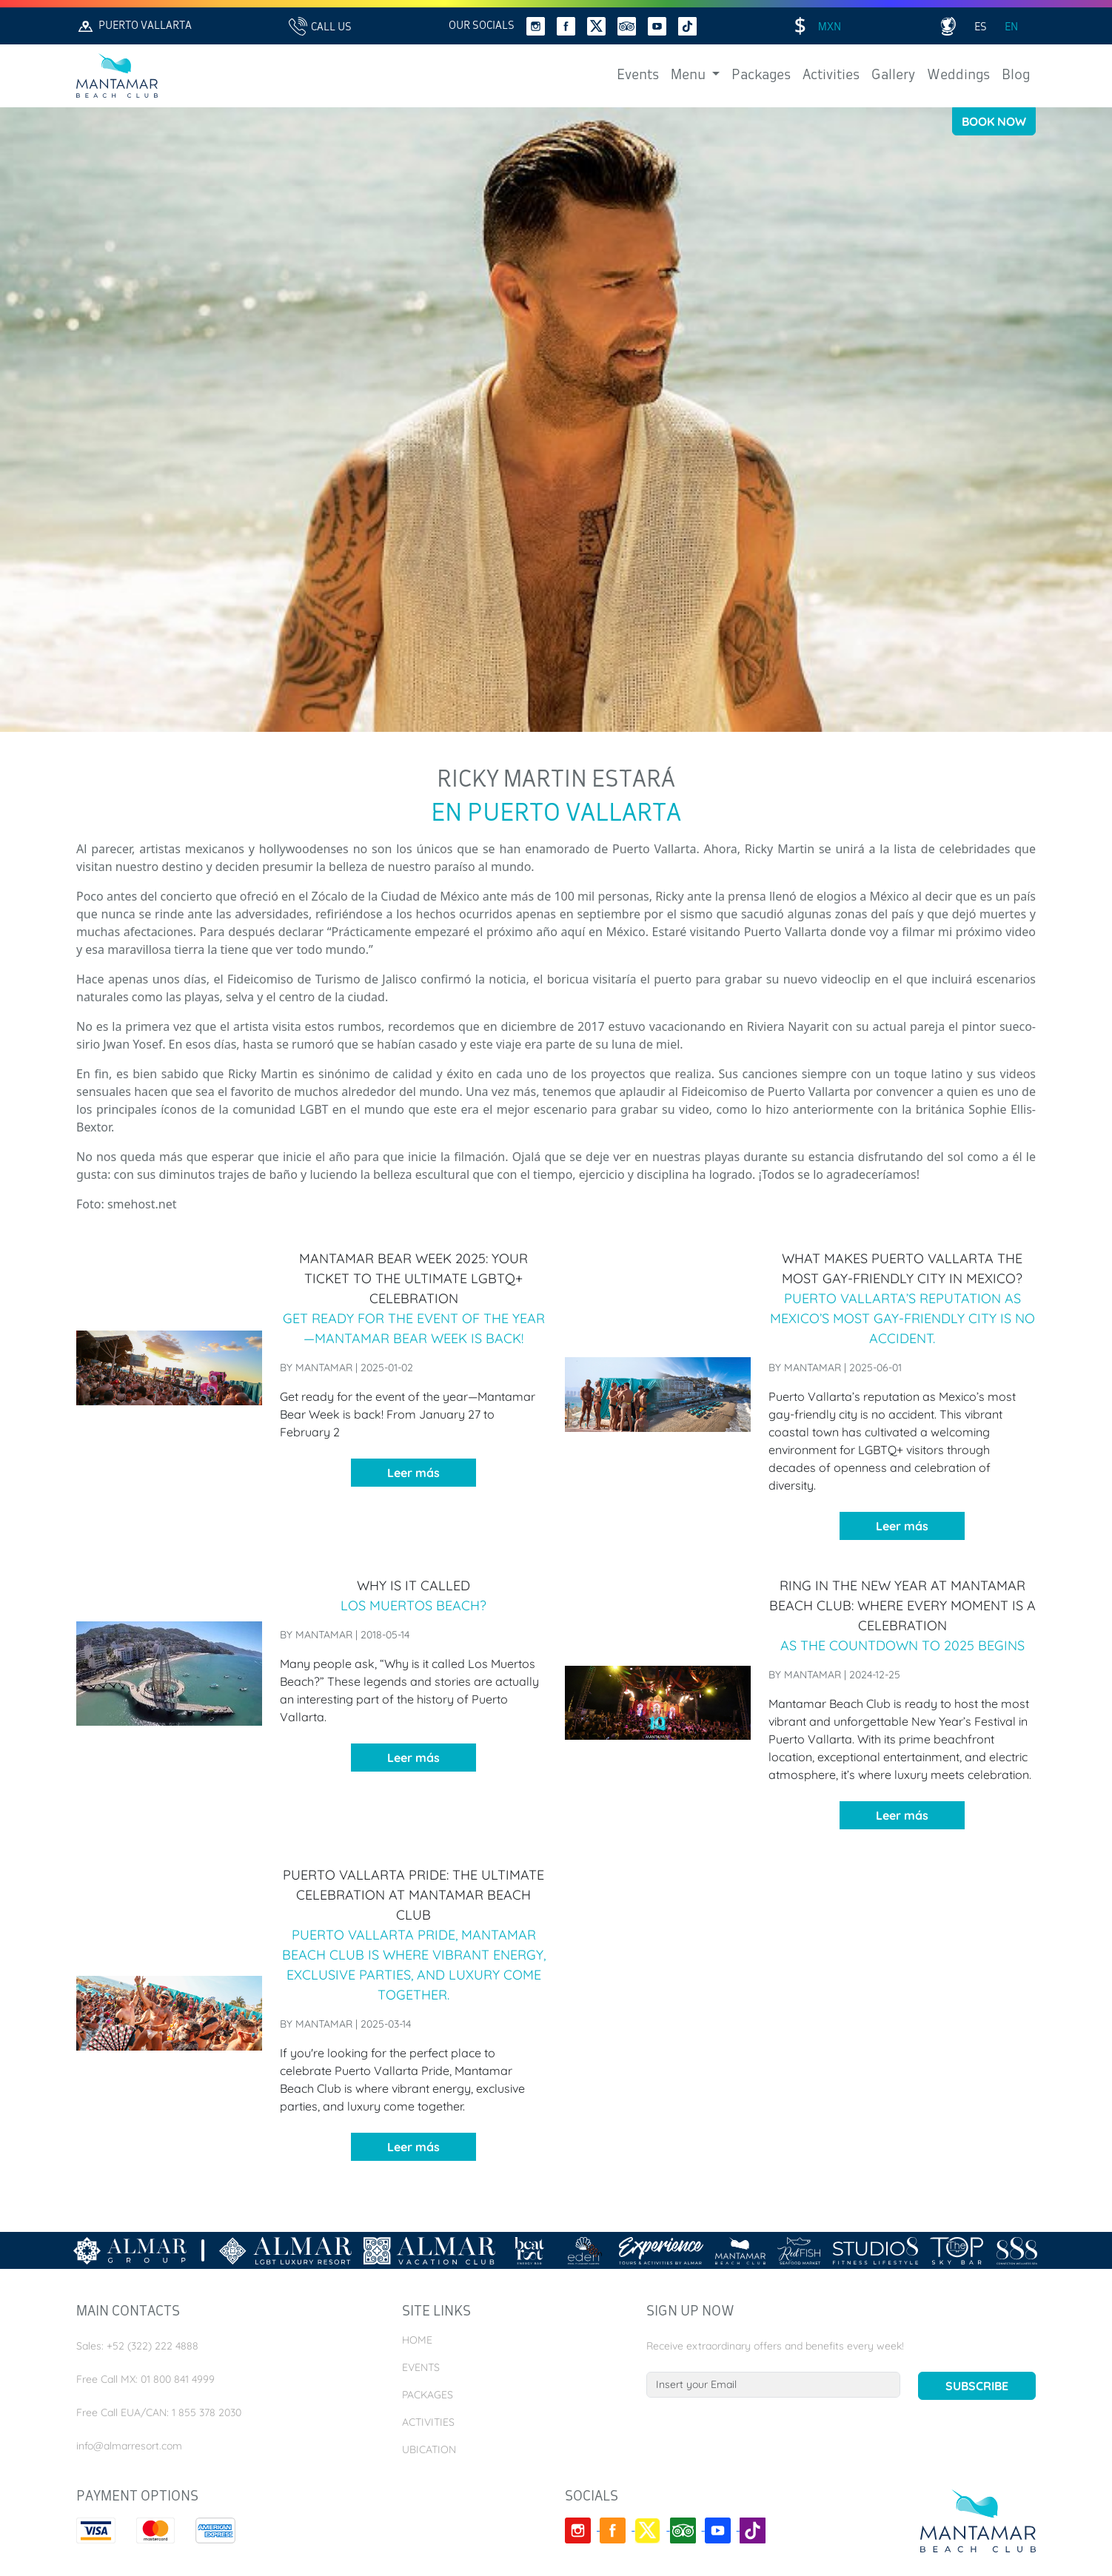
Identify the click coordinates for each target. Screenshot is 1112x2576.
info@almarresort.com (129, 2445)
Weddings (958, 75)
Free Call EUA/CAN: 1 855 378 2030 (158, 2412)
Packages (761, 75)
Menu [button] (690, 75)
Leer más (413, 1472)
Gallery (893, 75)
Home (417, 2340)
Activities (831, 75)
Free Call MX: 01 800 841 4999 (145, 2379)
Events (638, 75)
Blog (1016, 75)
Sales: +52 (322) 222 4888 (137, 2346)
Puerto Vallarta (134, 26)
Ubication (429, 2449)
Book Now (994, 121)
